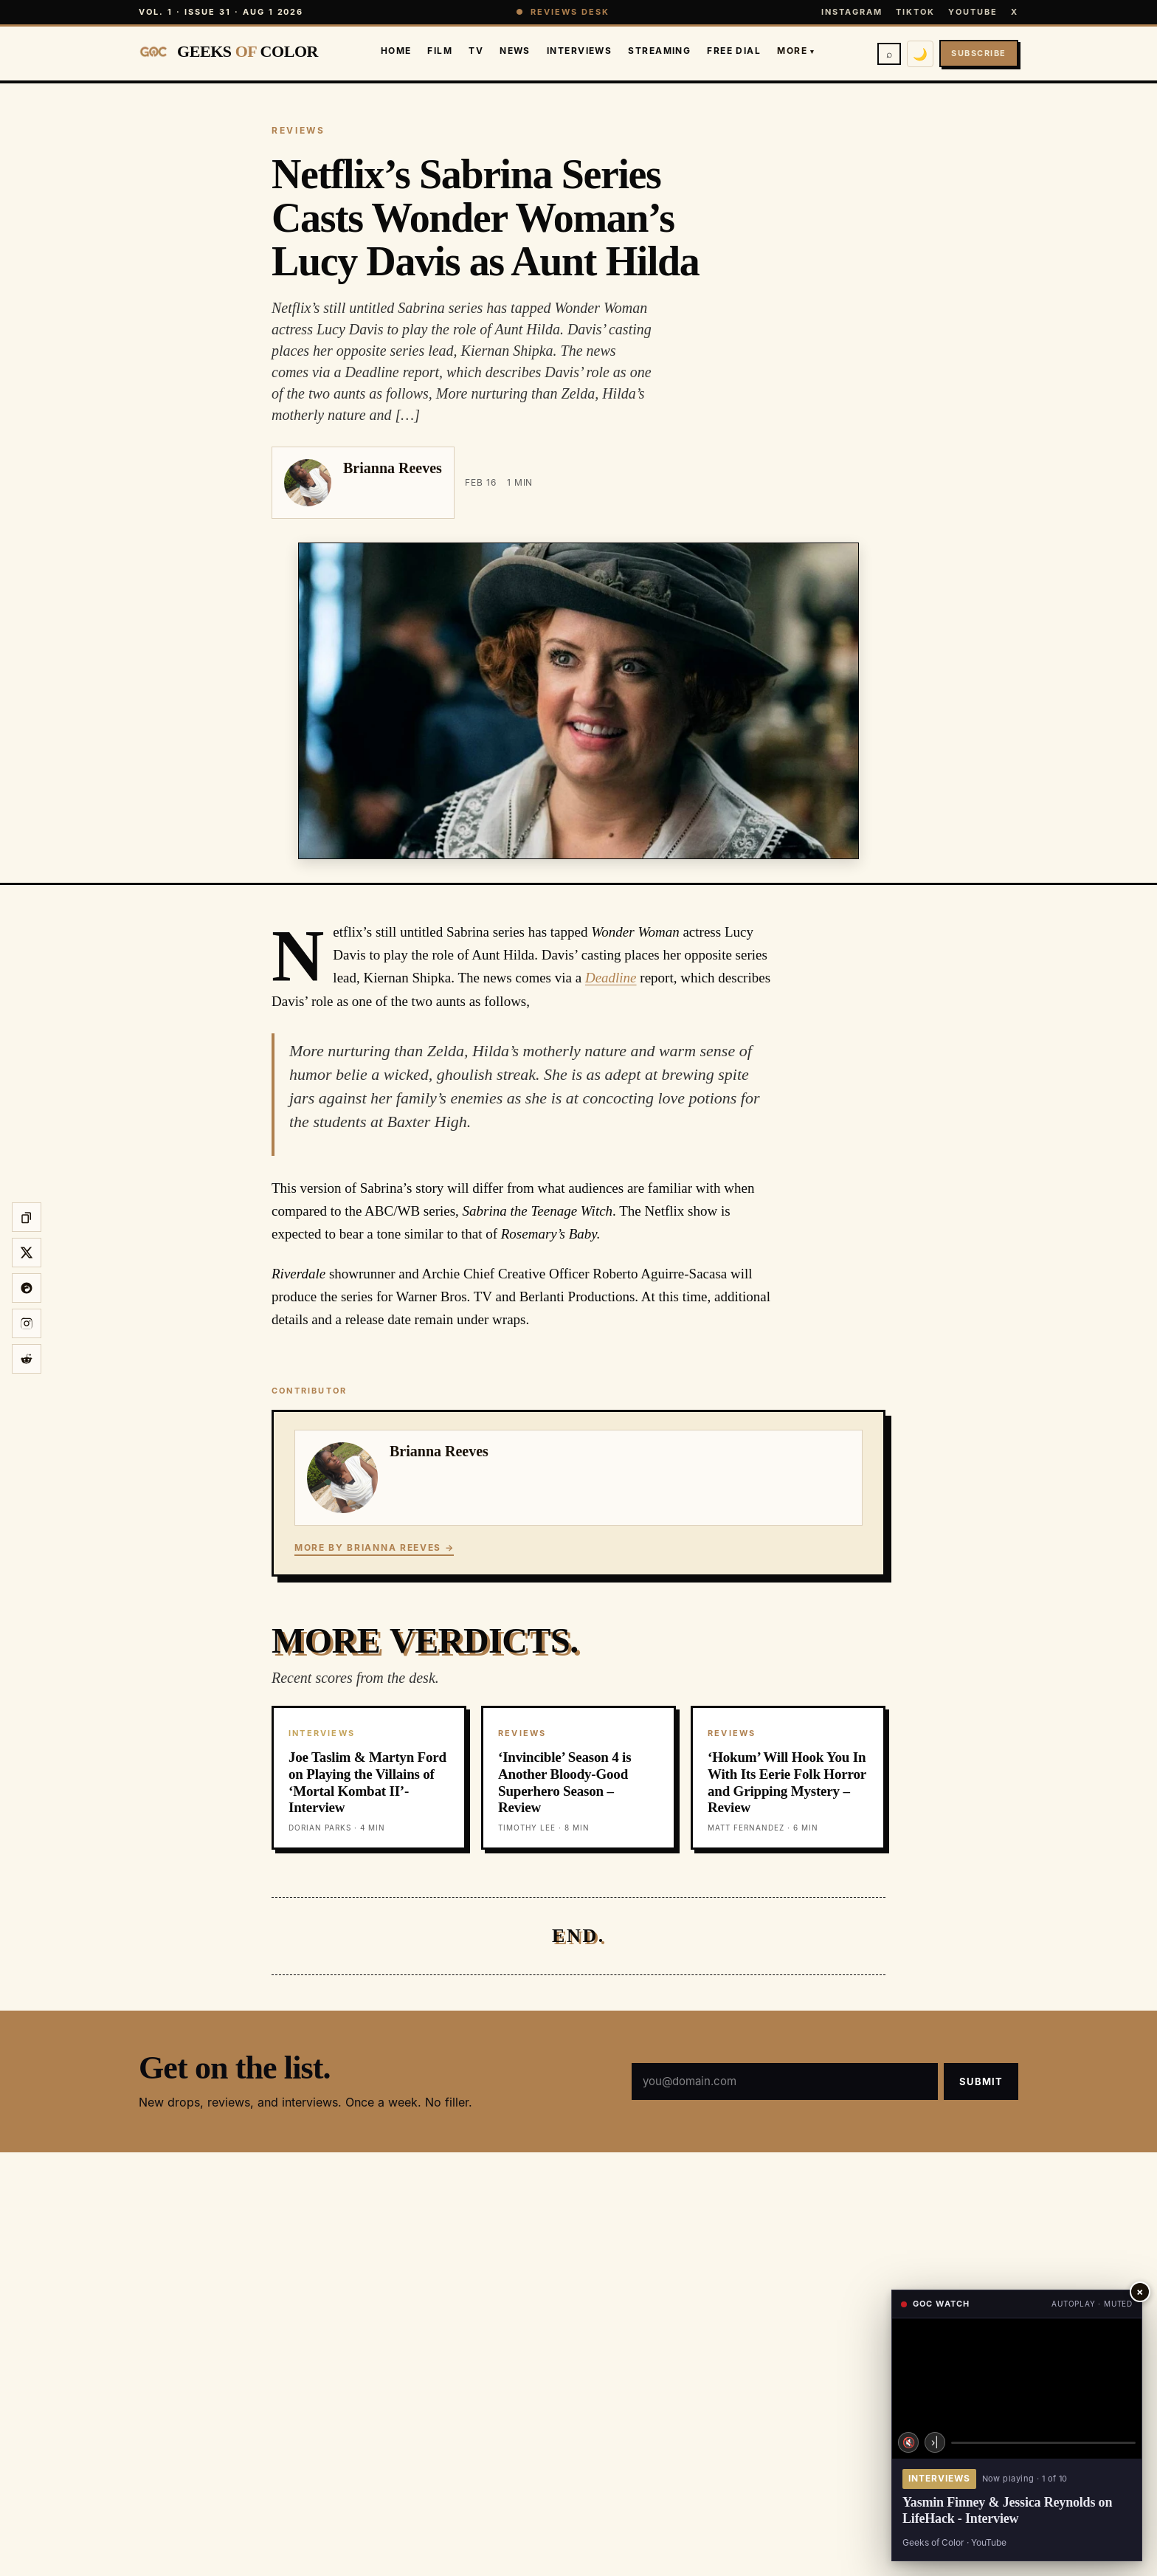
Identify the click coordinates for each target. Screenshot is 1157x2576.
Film (439, 50)
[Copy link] (26, 1217)
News (515, 50)
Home (396, 50)
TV (476, 50)
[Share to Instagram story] (26, 1323)
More (796, 51)
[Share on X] (26, 1252)
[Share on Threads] (26, 1288)
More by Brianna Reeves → (374, 1547)
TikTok (915, 12)
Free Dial (734, 50)
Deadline (611, 977)
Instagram (852, 12)
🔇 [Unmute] (908, 2442)
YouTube (973, 12)
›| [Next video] (935, 2442)
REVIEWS (298, 130)
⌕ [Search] (889, 53)
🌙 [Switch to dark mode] (920, 54)
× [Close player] (1140, 2291)
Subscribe (978, 53)
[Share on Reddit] (26, 1359)
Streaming (659, 50)
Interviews (579, 50)
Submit (981, 2081)
